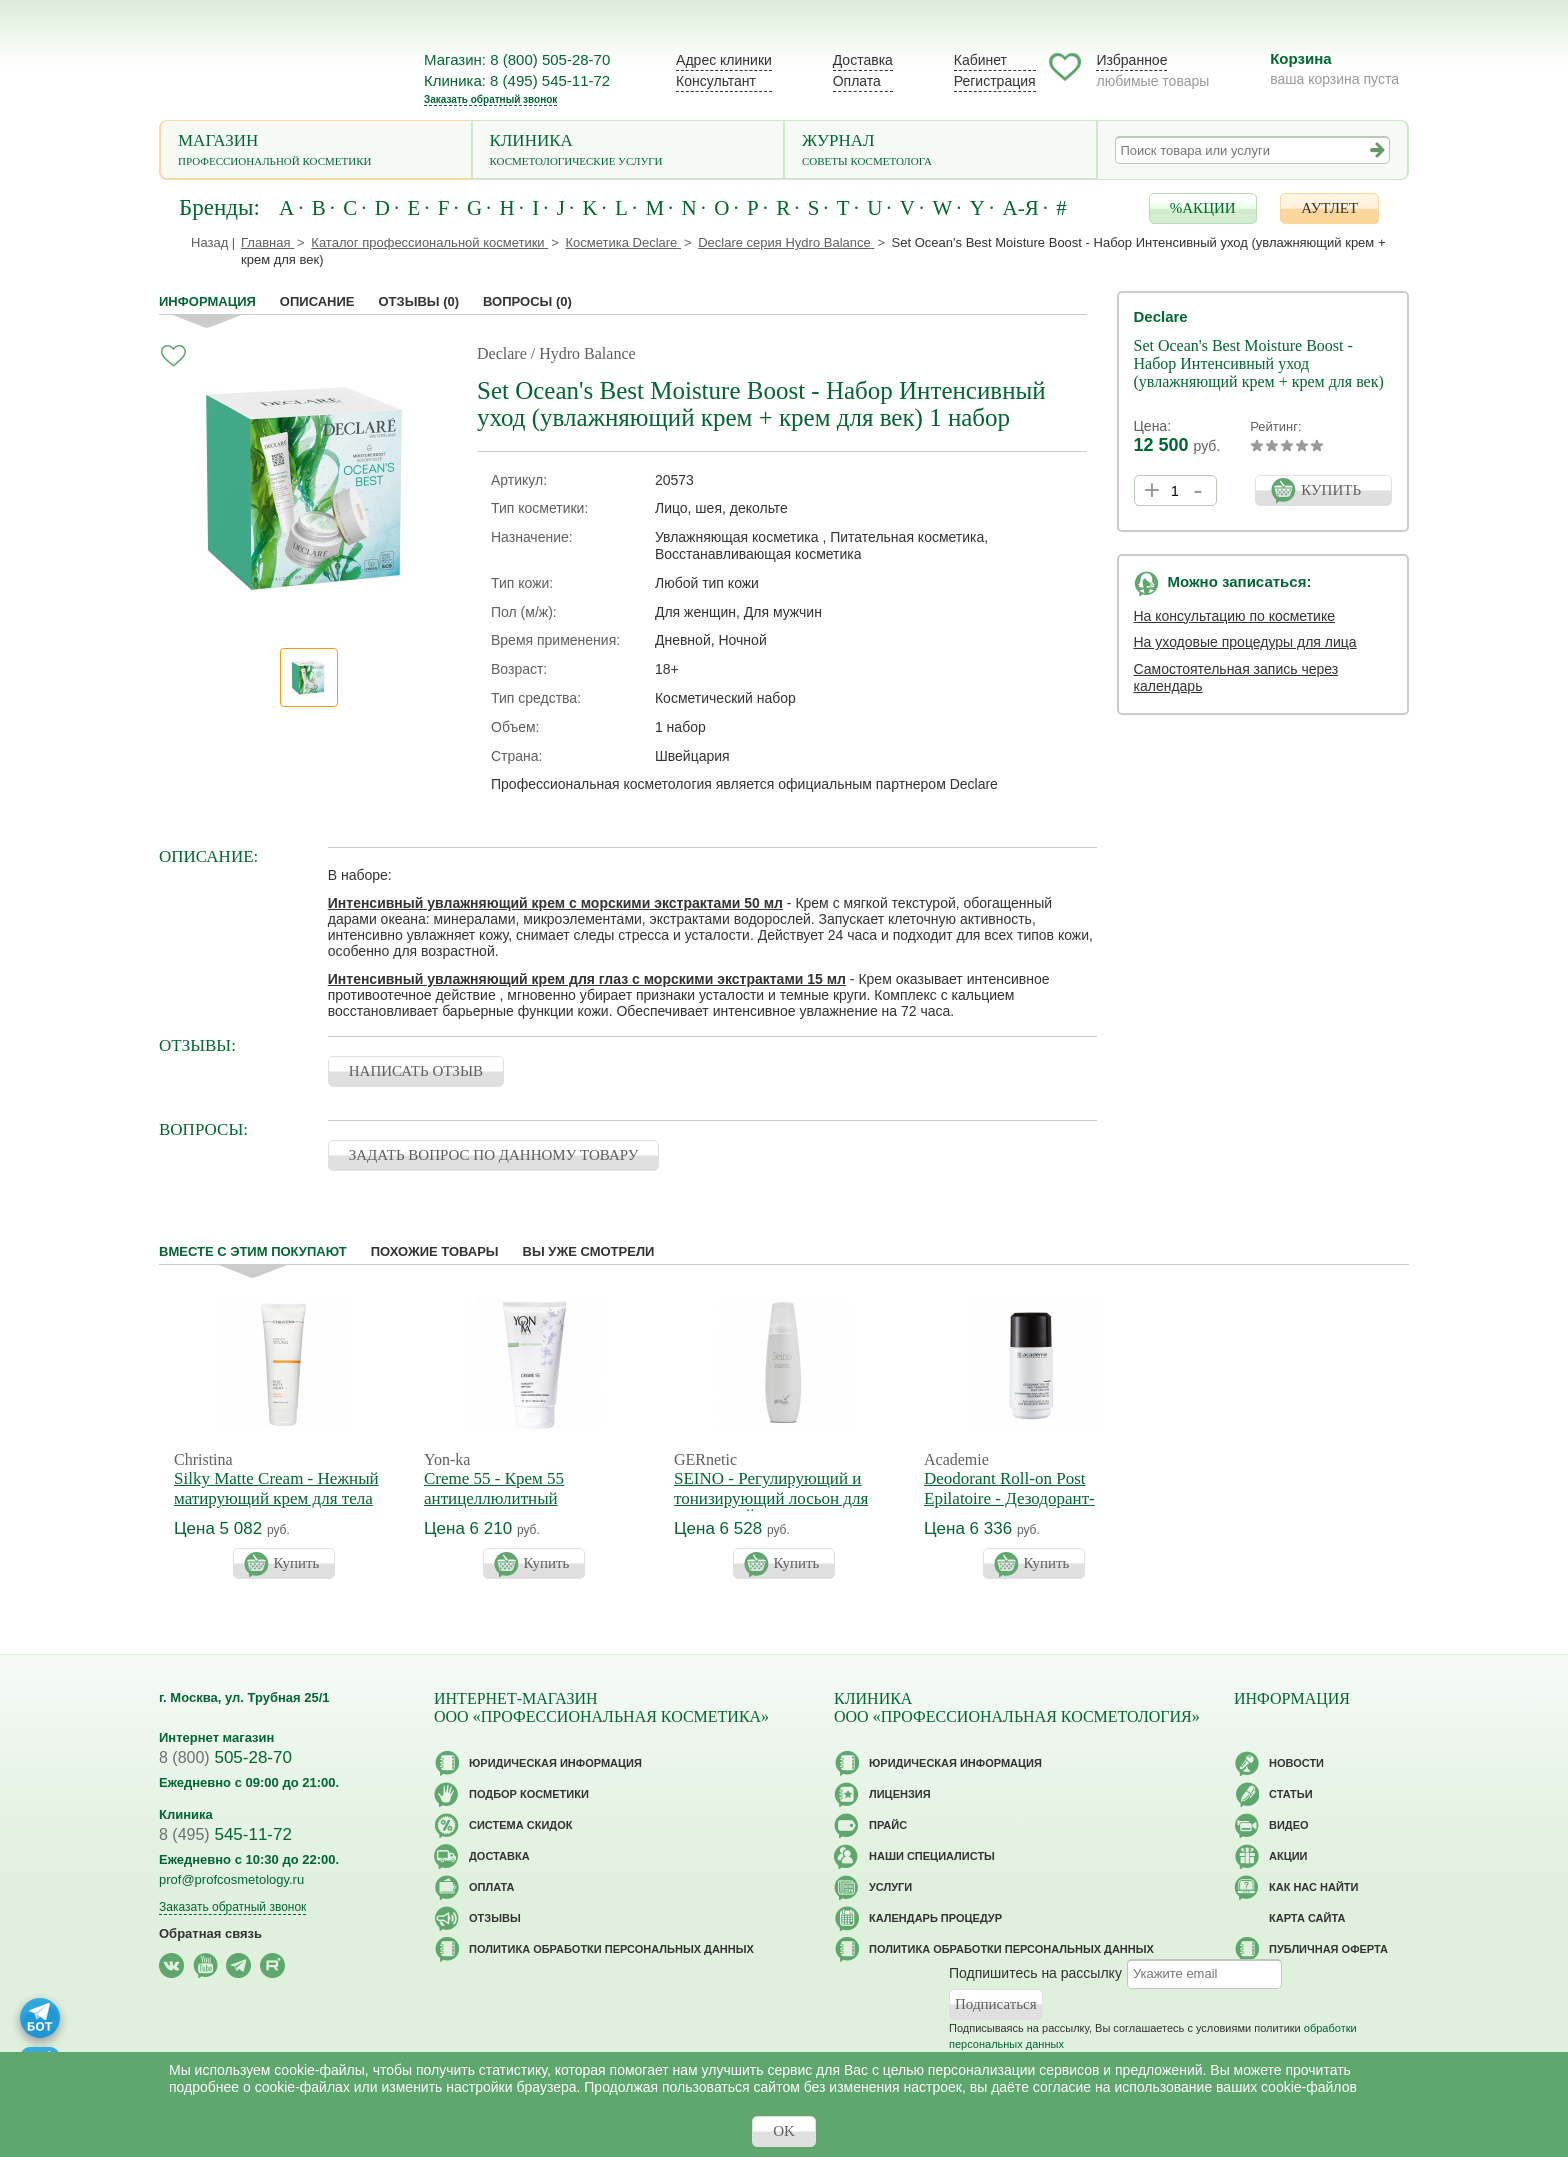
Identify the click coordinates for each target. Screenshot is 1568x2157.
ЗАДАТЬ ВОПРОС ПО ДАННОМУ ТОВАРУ (494, 1155)
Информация (207, 301)
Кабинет (980, 60)
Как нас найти (1313, 1887)
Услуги (890, 1887)
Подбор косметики (529, 1794)
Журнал (940, 151)
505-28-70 (225, 1757)
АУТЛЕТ (1329, 208)
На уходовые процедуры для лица (1245, 642)
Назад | (213, 242)
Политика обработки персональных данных (611, 1949)
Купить (297, 1563)
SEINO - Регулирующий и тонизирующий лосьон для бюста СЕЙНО (771, 1498)
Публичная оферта (1328, 1949)
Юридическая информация (555, 1763)
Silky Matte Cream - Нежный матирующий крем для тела (276, 1488)
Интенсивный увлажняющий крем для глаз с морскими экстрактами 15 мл (587, 979)
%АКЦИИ (1203, 208)
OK (784, 2131)
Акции (1288, 1856)
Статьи (1291, 1794)
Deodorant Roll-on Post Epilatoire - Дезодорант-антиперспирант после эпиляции (1009, 1508)
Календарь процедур (935, 1918)
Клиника (628, 151)
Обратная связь (210, 1933)
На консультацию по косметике (1235, 616)
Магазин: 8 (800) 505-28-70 (517, 59)
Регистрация (995, 81)
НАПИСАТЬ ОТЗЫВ (416, 1071)
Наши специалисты (932, 1856)
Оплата (857, 81)
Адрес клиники (724, 60)
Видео (1289, 1825)
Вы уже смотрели (589, 1251)
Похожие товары (435, 1251)
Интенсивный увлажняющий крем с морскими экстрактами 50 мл (555, 903)
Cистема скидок (520, 1825)
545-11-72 (225, 1834)
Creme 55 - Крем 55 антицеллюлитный (494, 1488)
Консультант (716, 81)
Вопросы (527, 301)
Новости (1296, 1763)
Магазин (316, 151)
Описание (317, 301)
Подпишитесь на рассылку (1035, 1973)
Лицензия (900, 1794)
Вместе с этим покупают (253, 1251)
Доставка (863, 60)
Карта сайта (1307, 1918)
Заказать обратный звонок (490, 99)
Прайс (888, 1825)
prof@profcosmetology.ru (231, 1879)
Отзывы (419, 301)
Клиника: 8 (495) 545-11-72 (517, 80)
